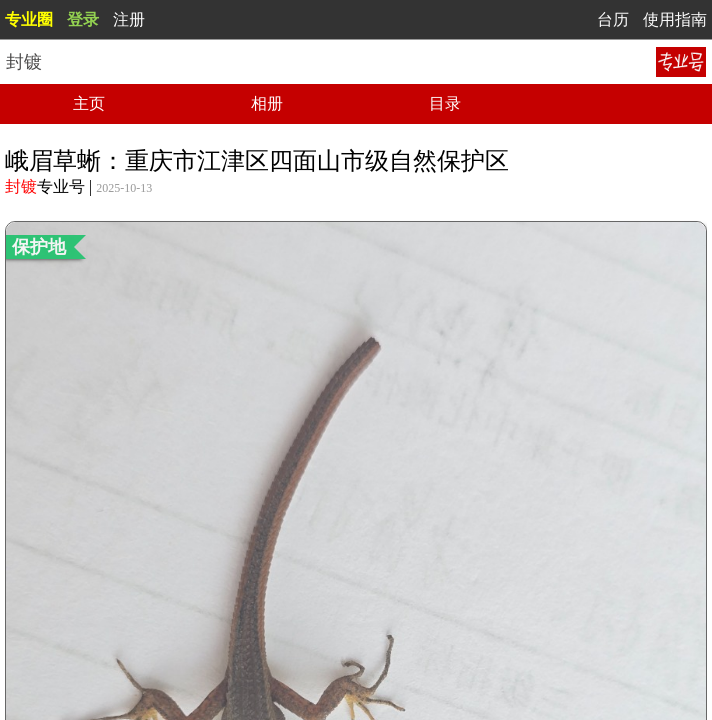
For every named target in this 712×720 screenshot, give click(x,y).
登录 (83, 19)
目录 (445, 103)
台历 (613, 19)
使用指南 (675, 19)
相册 (267, 103)
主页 (89, 103)
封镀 (21, 186)
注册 (129, 19)
